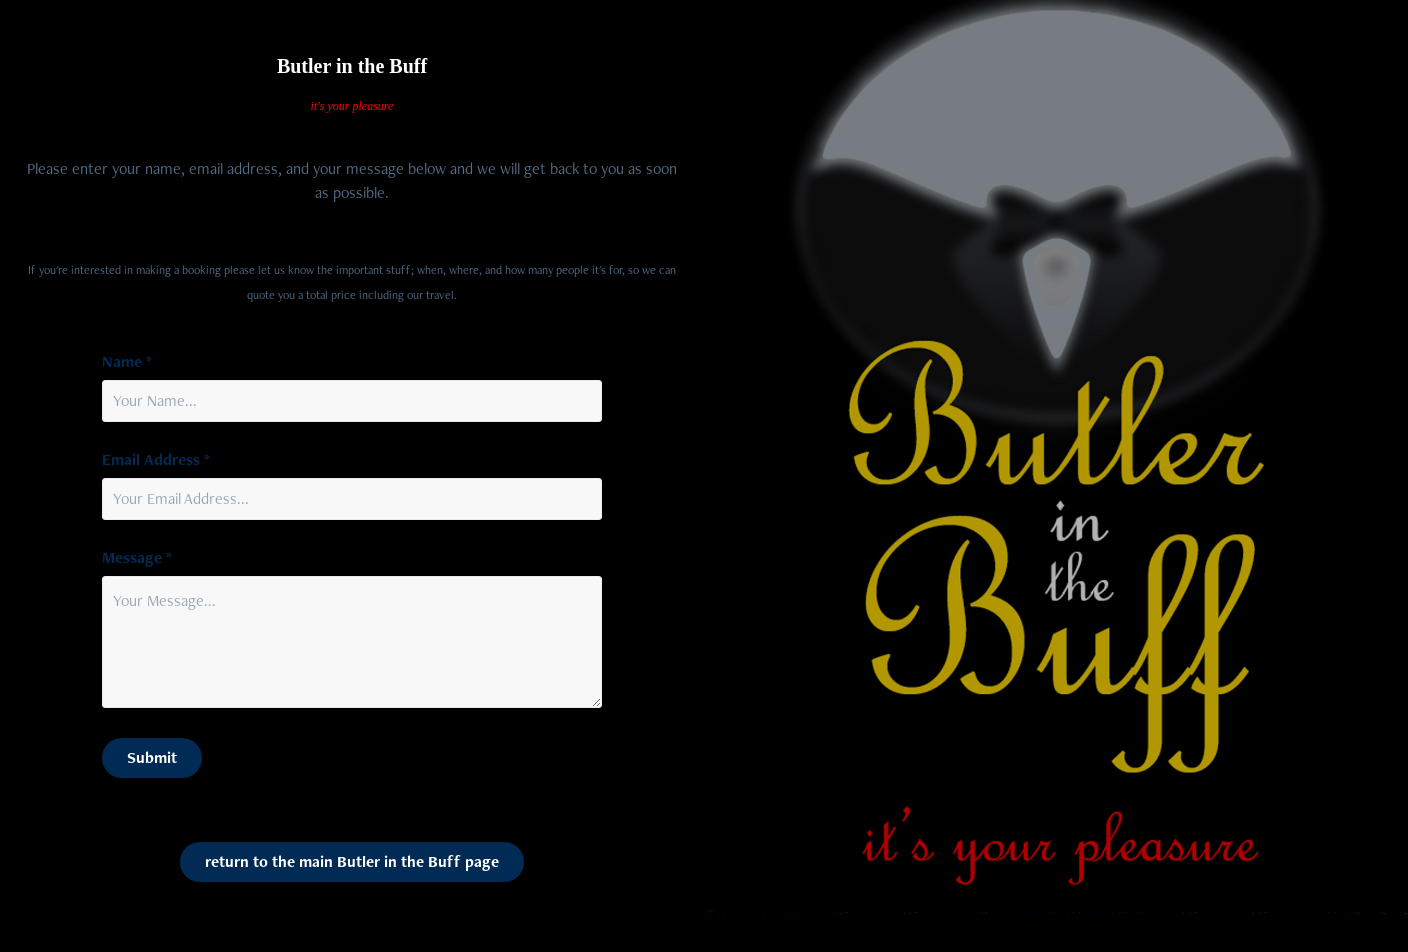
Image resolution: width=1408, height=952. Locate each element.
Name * (127, 362)
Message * (137, 558)
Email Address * (156, 460)
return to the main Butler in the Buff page (352, 861)
